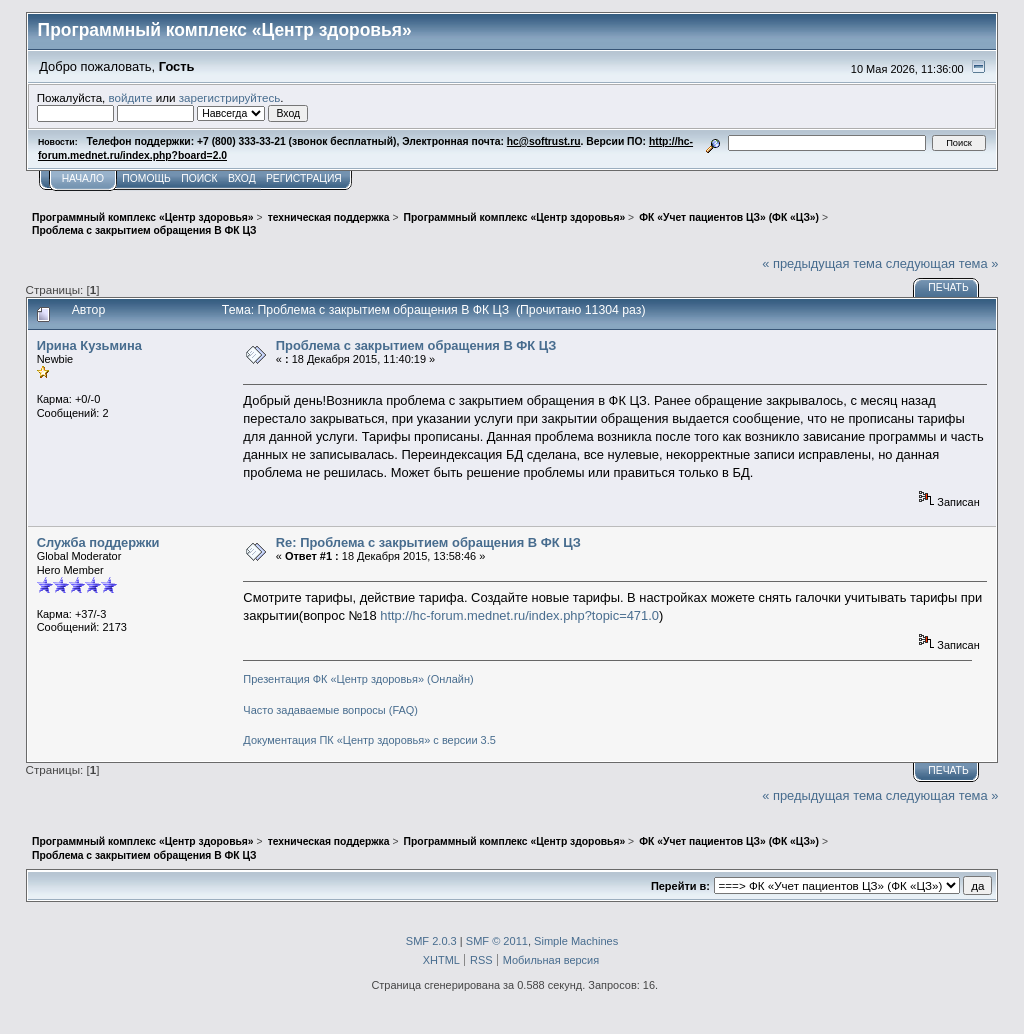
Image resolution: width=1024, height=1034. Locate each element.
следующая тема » (942, 263)
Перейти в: (680, 886)
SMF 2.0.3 (431, 941)
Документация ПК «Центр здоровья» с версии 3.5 (369, 740)
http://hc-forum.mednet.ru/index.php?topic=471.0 (519, 615)
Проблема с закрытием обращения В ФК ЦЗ (416, 345)
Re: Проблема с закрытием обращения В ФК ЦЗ (428, 542)
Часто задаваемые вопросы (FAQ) (330, 710)
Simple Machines (576, 941)
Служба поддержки (98, 542)
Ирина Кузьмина (89, 345)
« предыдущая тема (822, 263)
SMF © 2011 (497, 941)
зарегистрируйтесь (230, 97)
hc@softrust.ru (544, 141)
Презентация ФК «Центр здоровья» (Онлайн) (358, 679)
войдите (131, 97)
